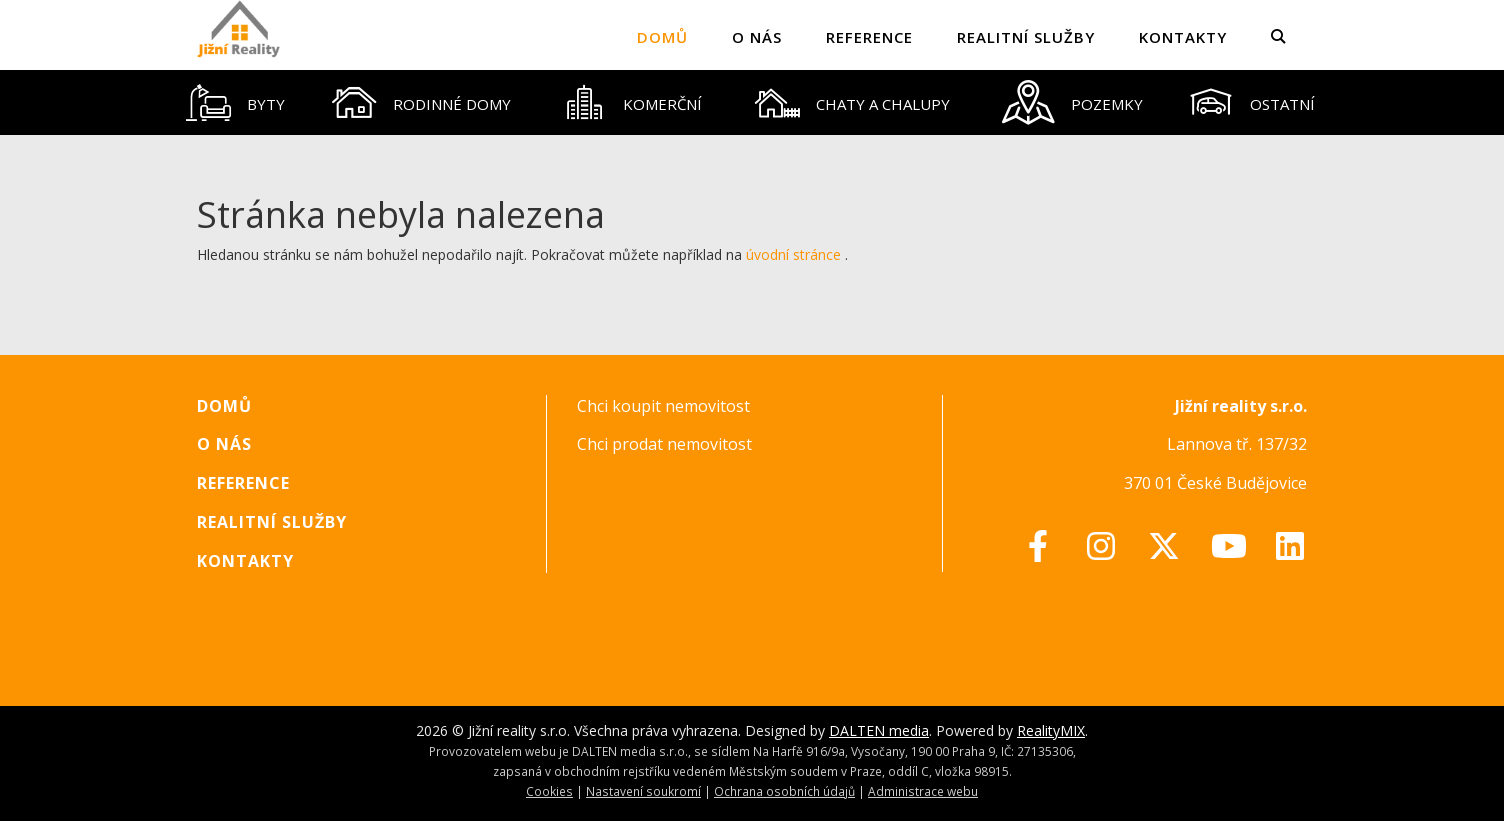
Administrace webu (923, 791)
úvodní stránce (793, 254)
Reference (869, 37)
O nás (757, 37)
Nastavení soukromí (643, 791)
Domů (662, 37)
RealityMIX (1051, 730)
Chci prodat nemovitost (664, 444)
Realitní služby (1026, 37)
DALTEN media (879, 730)
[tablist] (752, 102)
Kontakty (1183, 37)
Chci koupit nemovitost (663, 406)
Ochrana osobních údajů (784, 791)
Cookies (549, 791)
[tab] (236, 102)
